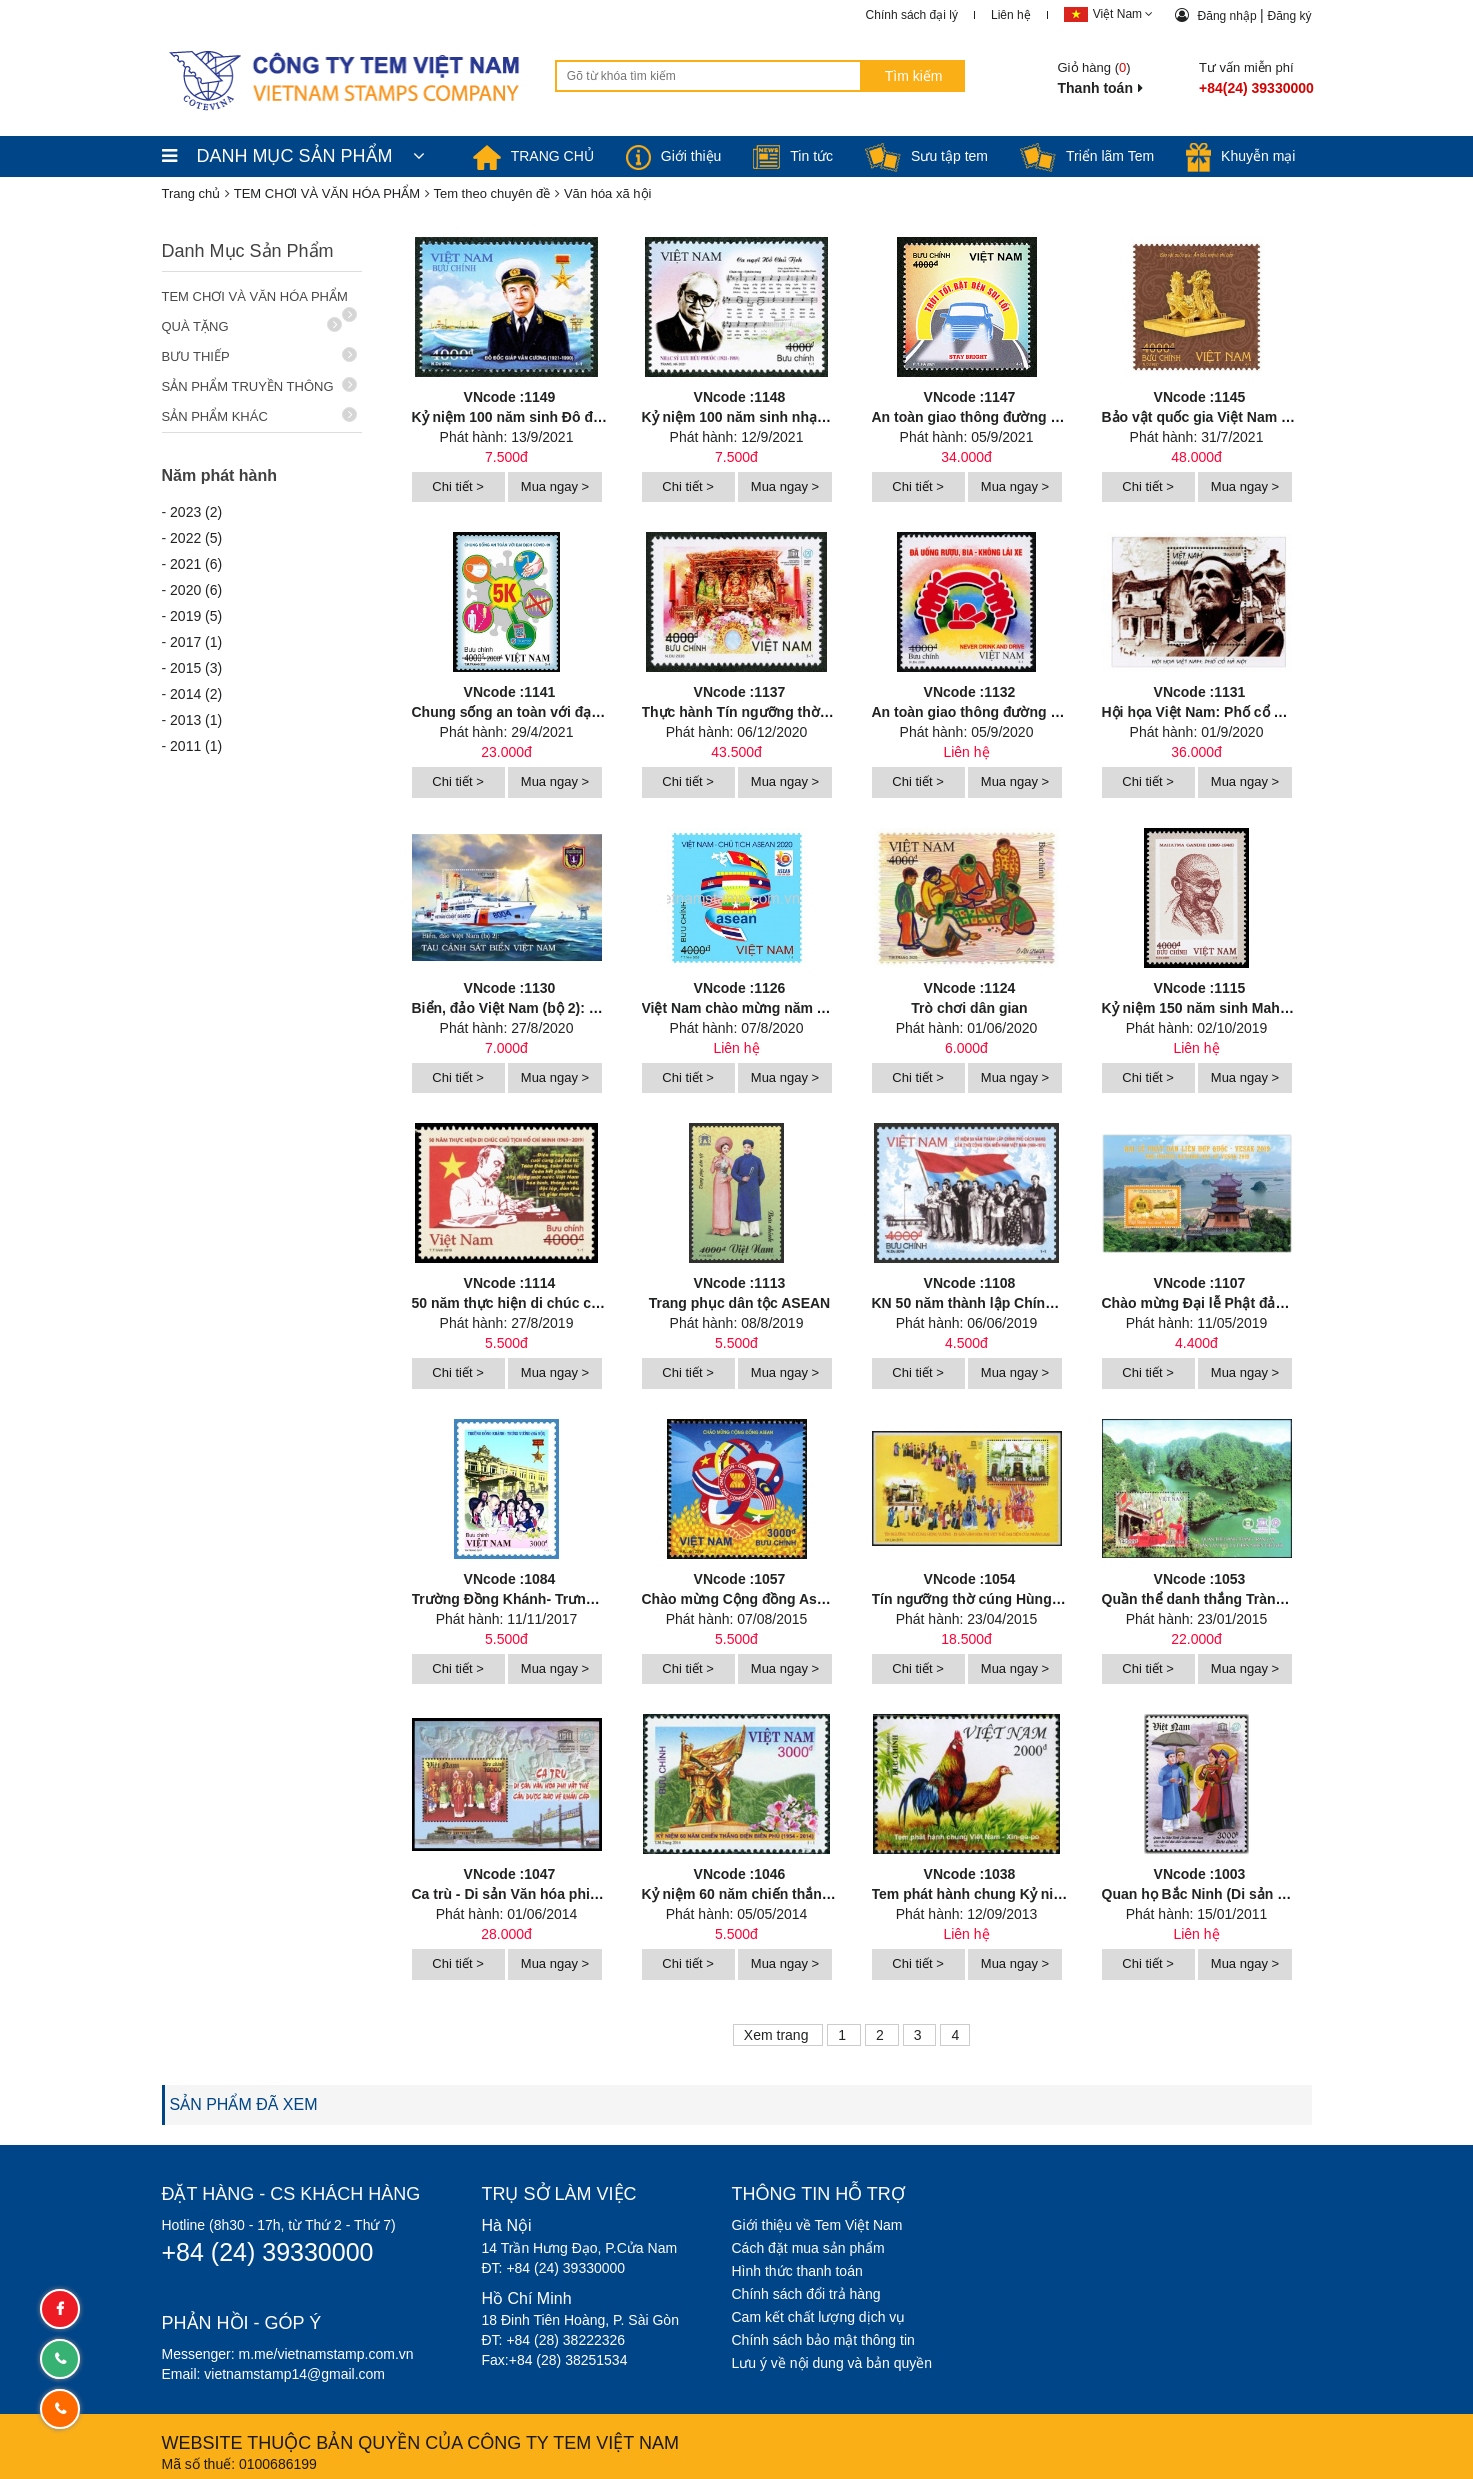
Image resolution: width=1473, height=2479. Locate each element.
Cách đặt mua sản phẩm (808, 2248)
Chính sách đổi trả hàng (806, 2294)
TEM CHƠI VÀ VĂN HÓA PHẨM (259, 300)
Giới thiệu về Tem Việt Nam (817, 2225)
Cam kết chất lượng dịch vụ (819, 2317)
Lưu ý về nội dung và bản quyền (832, 2363)
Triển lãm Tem (1087, 156)
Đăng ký (1289, 16)
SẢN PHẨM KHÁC (259, 415)
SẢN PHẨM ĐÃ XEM (244, 2104)
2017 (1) (196, 642)
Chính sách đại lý (912, 15)
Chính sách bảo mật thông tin (823, 2340)
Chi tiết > (457, 486)
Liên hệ (1011, 15)
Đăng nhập (1229, 16)
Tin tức (793, 156)
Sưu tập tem (926, 156)
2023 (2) (196, 512)
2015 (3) (196, 668)
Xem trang (778, 2035)
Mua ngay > (555, 486)
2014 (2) (196, 694)
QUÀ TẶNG (252, 325)
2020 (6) (196, 590)
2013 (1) (196, 720)
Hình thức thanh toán (797, 2271)
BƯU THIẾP (259, 355)
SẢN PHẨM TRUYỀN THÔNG (259, 385)
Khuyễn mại (1240, 156)
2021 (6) (196, 564)
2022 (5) (196, 538)
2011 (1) (196, 746)
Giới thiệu (674, 156)
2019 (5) (196, 616)
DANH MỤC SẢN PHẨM (293, 156)
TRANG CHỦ (533, 156)
